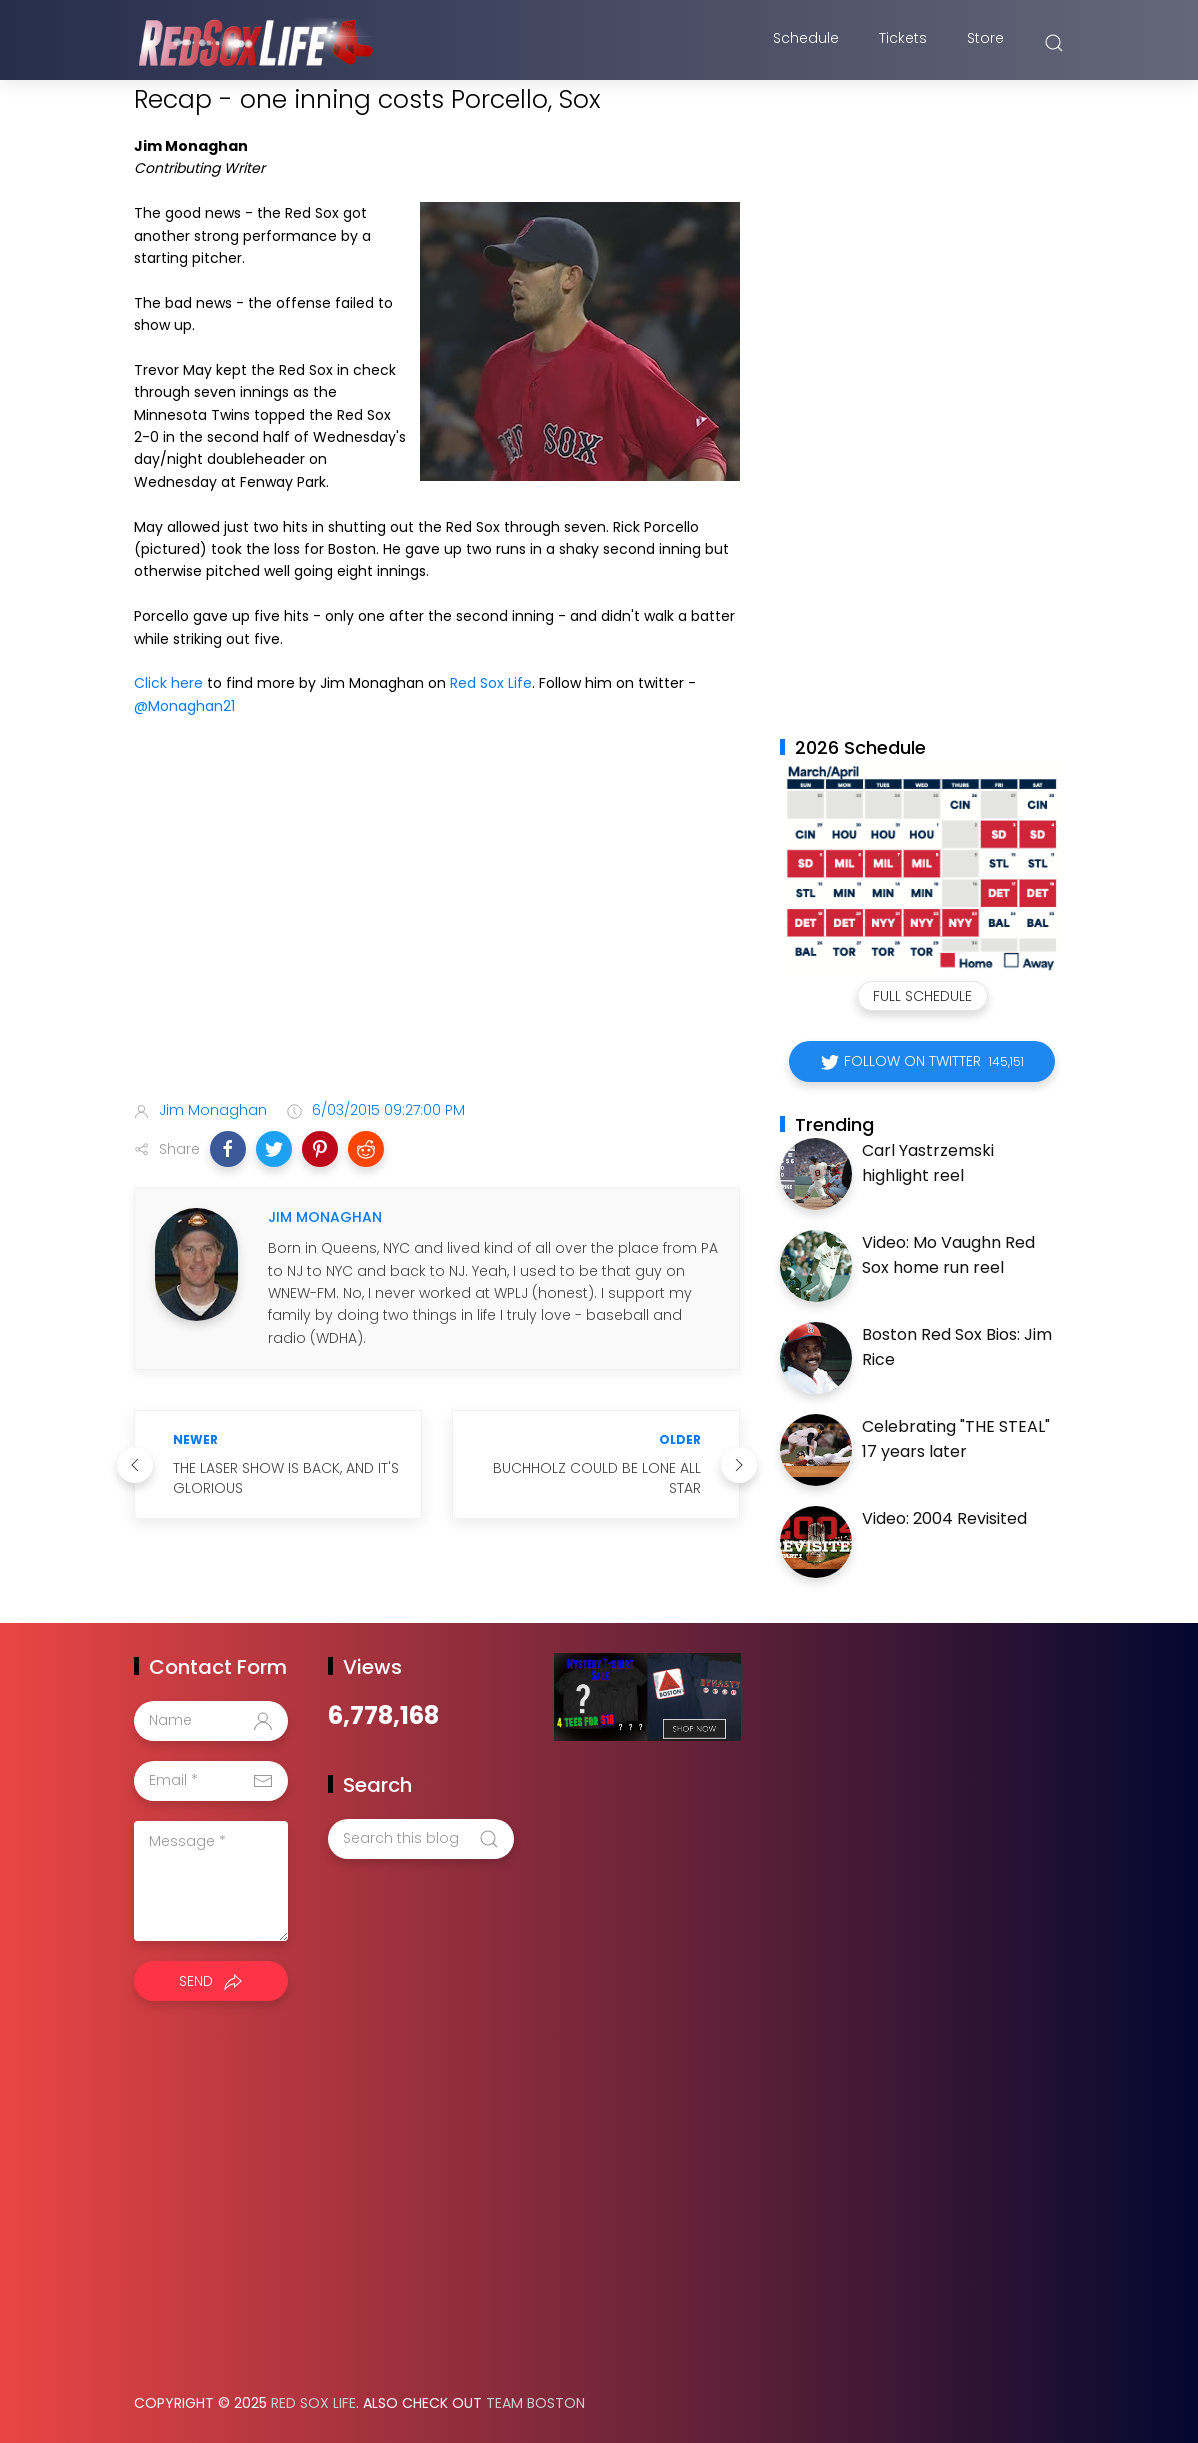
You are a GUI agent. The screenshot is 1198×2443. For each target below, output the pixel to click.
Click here (168, 683)
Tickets (903, 43)
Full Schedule (922, 996)
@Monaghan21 (184, 706)
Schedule (806, 43)
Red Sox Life (491, 683)
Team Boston (535, 2403)
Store (985, 43)
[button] (228, 1149)
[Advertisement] (437, 927)
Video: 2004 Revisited (944, 1518)
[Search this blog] (421, 1839)
